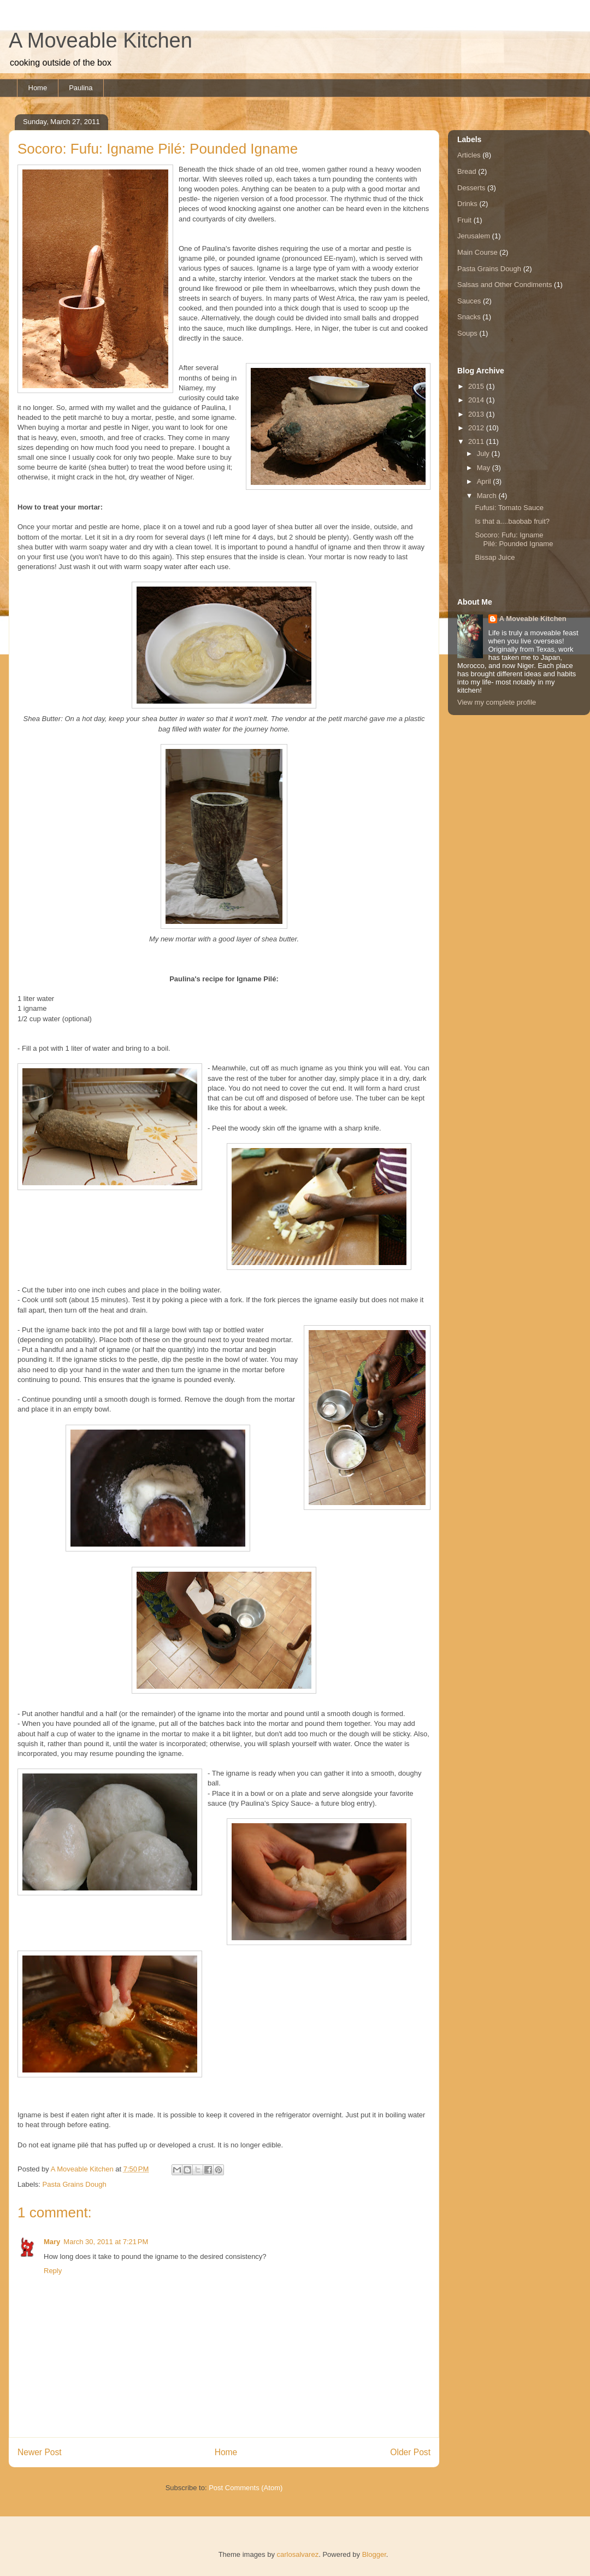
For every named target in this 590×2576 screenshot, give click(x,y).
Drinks (467, 204)
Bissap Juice (495, 557)
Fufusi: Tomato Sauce (509, 508)
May (484, 468)
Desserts (471, 188)
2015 (477, 386)
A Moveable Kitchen (100, 40)
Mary (52, 2242)
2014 (477, 400)
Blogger (374, 2554)
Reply (53, 2271)
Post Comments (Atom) (245, 2488)
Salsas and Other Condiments (504, 284)
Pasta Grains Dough (75, 2184)
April (485, 481)
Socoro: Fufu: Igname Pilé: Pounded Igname (514, 539)
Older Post (410, 2452)
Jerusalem (473, 236)
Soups (467, 333)
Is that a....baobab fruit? (512, 521)
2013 (477, 414)
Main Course (477, 252)
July (484, 453)
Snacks (469, 317)
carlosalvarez (298, 2554)
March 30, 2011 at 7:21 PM (105, 2242)
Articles (469, 155)
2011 (477, 441)
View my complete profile (496, 702)
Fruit (464, 220)
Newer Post (39, 2452)
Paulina (80, 88)
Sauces (469, 301)
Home (38, 88)
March (488, 495)
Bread (466, 171)
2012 (477, 428)
